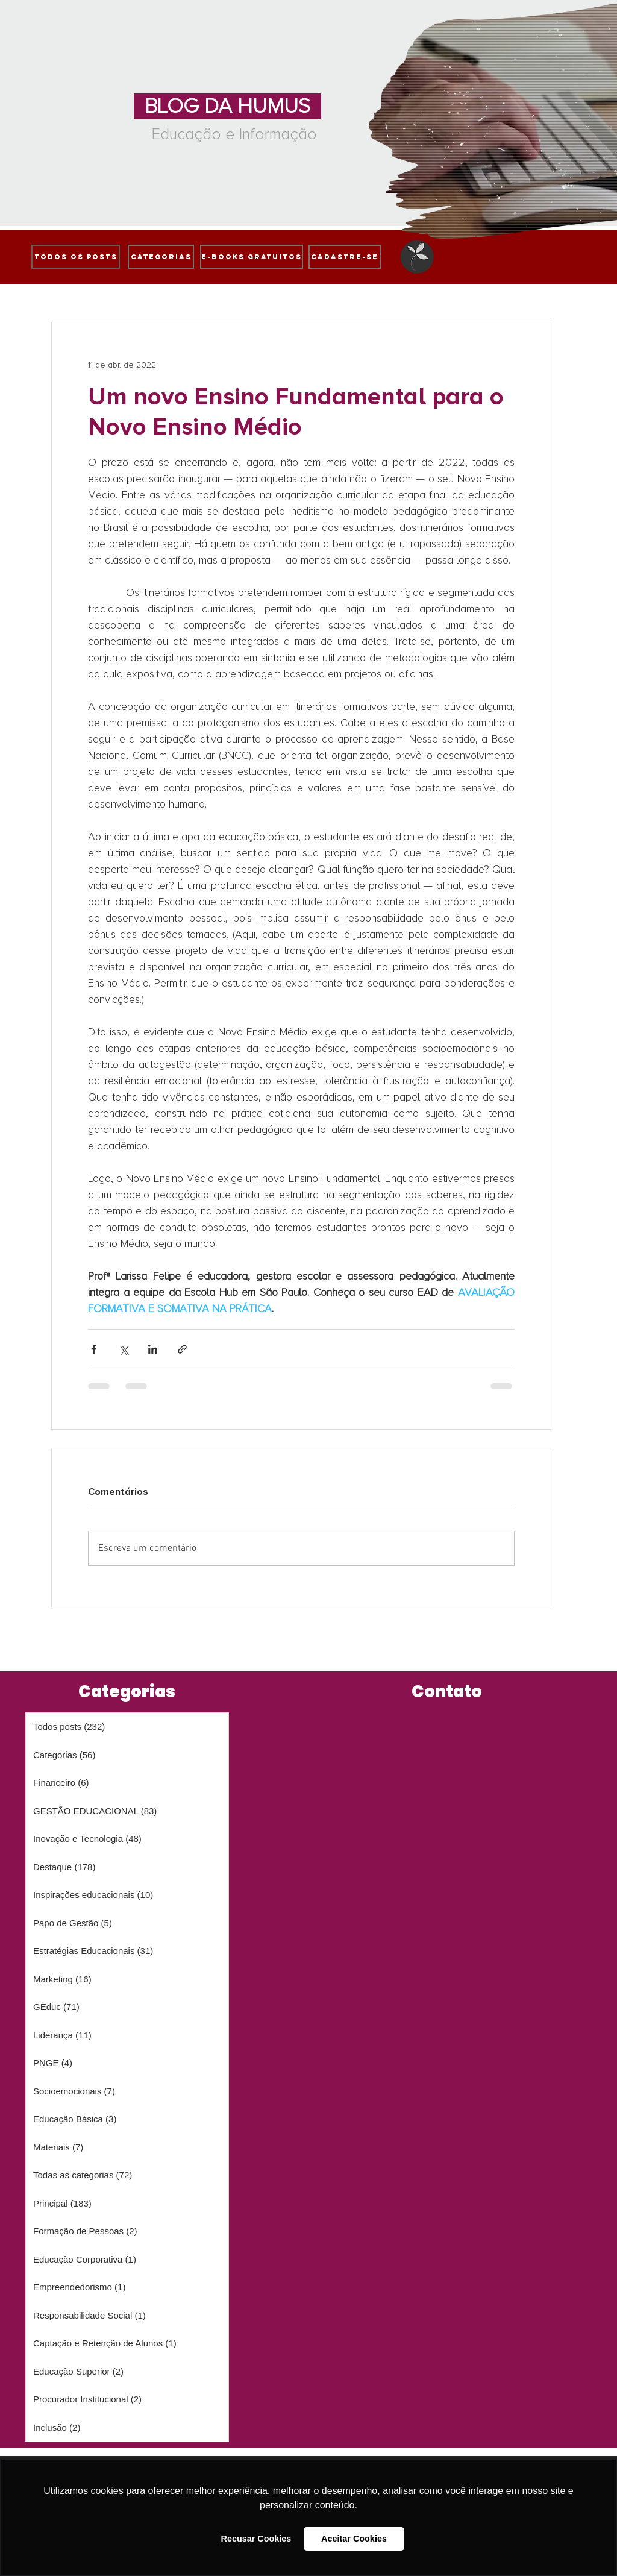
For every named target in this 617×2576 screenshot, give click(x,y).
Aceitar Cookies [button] (354, 2538)
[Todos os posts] (75, 257)
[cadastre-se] (344, 257)
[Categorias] (161, 257)
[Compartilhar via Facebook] (93, 1349)
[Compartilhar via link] (182, 1349)
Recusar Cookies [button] (256, 2538)
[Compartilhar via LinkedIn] (152, 1349)
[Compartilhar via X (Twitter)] (123, 1349)
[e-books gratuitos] (251, 257)
